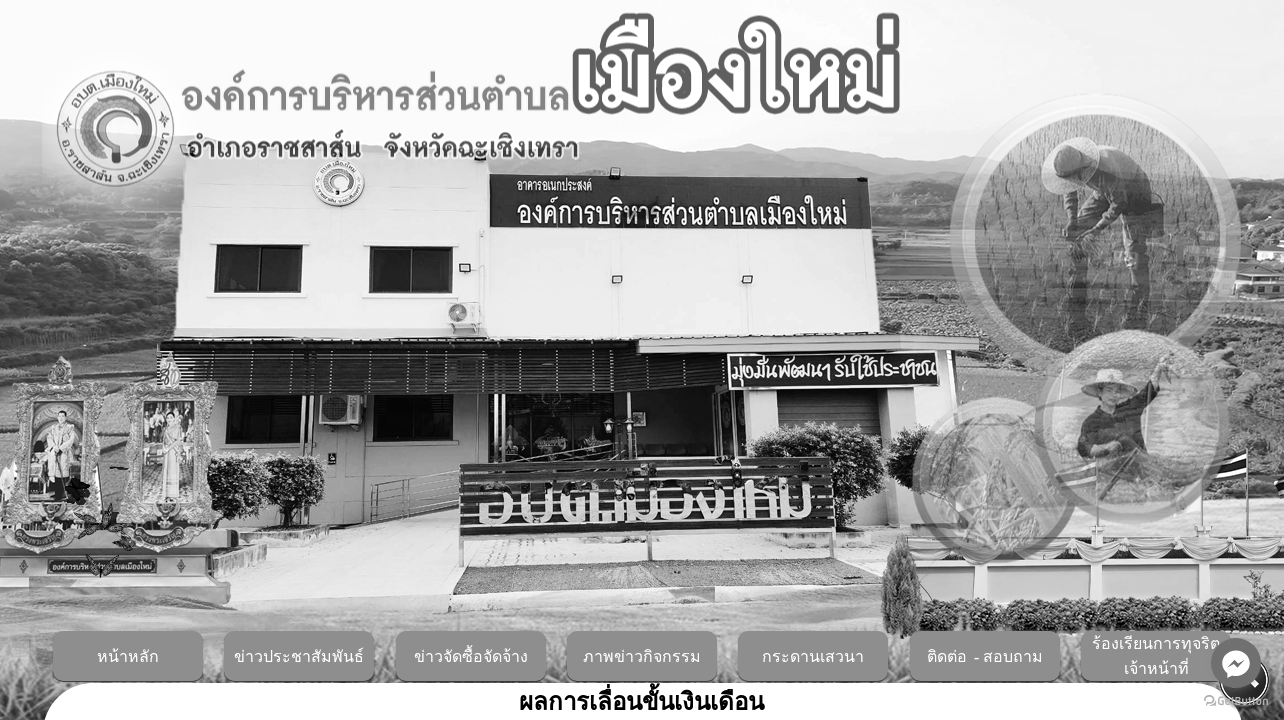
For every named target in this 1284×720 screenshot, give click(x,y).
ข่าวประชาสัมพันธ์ (299, 657)
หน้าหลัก (128, 657)
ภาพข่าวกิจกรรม (642, 657)
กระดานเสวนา (813, 657)
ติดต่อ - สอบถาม (985, 657)
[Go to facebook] (1236, 663)
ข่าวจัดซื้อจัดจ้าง (471, 657)
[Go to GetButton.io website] (1236, 700)
